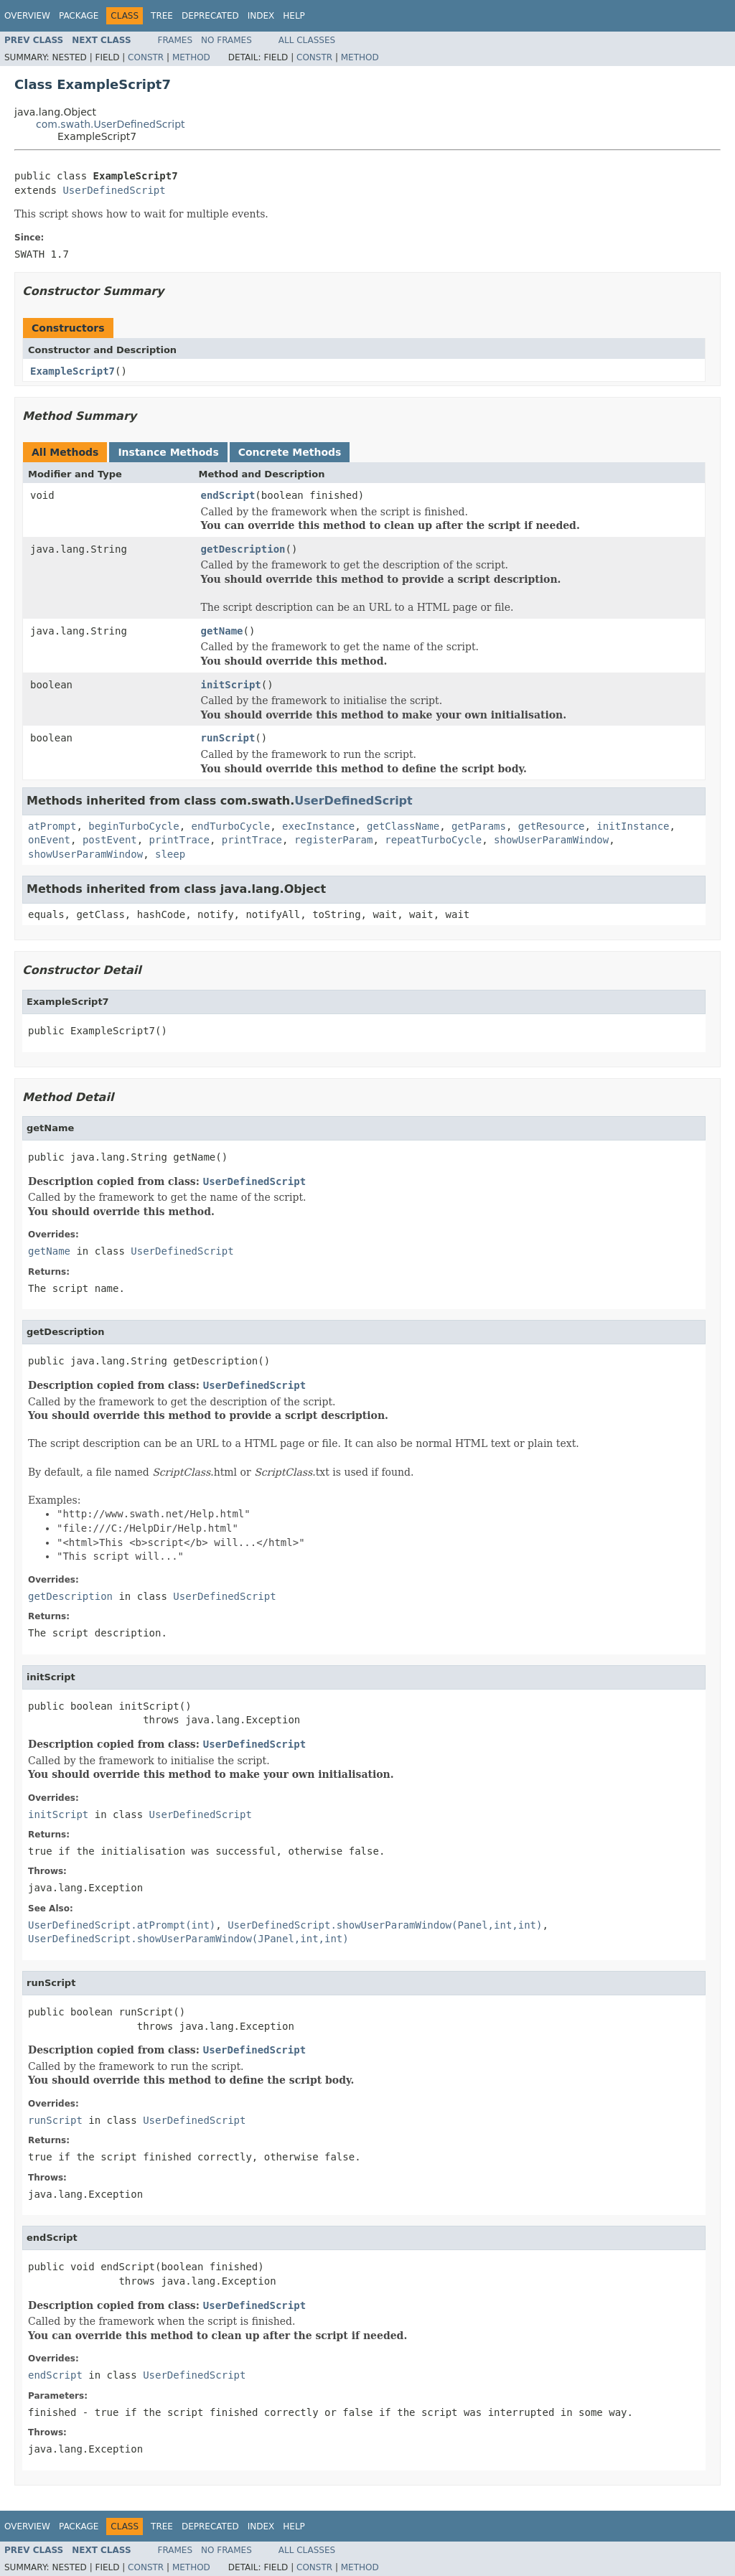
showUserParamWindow (551, 840)
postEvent (110, 840)
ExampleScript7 (72, 371)
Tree (162, 16)
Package (78, 16)
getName (222, 631)
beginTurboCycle (133, 826)
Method (191, 57)
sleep (170, 854)
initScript (231, 684)
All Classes (306, 40)
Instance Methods (168, 452)
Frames (175, 40)
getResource (551, 826)
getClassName (403, 826)
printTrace (179, 840)
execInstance (318, 826)
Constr (146, 57)
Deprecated (210, 16)
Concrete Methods (290, 452)
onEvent (49, 840)
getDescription (243, 549)
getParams (478, 826)
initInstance (632, 826)
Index (261, 16)
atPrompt (52, 826)
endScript (228, 495)
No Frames (226, 40)
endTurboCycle (231, 826)
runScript (228, 738)
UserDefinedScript (113, 190)
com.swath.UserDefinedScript (110, 124)
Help (294, 16)
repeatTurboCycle (433, 840)
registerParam (333, 840)
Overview (27, 16)
